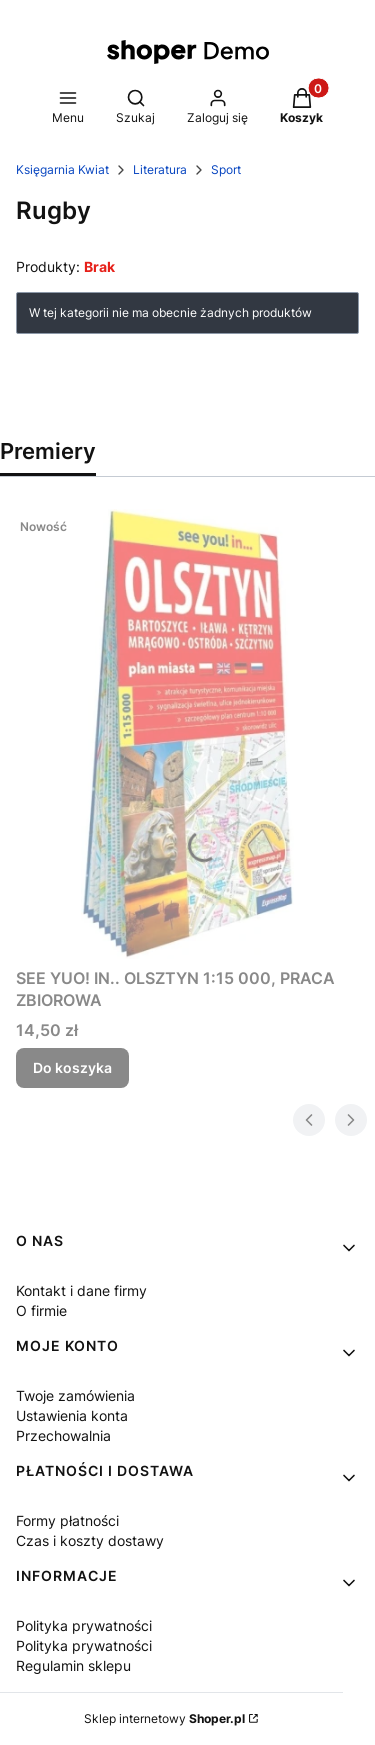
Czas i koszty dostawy (90, 1540)
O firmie (41, 1310)
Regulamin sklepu (73, 1665)
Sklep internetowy (164, 1718)
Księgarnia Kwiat (62, 169)
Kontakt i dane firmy (81, 1290)
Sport (226, 169)
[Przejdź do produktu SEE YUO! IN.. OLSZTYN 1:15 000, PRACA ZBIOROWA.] (187, 734)
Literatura (160, 169)
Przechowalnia (63, 1435)
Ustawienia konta (72, 1415)
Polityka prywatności (84, 1625)
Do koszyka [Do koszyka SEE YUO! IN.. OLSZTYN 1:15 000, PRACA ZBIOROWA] (72, 1067)
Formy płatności (67, 1520)
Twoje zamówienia (75, 1395)
